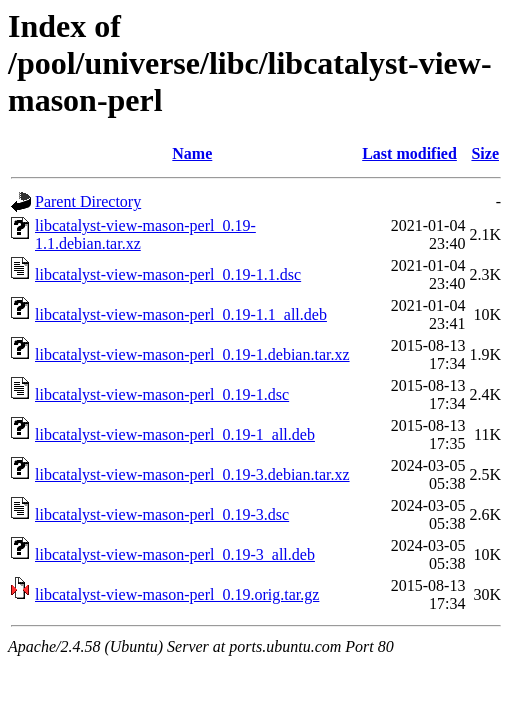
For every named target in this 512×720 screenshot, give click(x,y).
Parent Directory (88, 201)
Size (485, 153)
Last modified (409, 153)
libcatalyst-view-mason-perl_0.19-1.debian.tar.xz (192, 354)
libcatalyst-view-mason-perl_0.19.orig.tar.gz (177, 594)
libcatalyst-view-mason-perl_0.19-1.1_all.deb (181, 314)
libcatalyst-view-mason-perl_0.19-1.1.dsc (168, 274)
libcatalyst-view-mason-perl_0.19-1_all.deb (175, 434)
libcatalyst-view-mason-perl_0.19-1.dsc (162, 394)
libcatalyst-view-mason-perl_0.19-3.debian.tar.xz (192, 474)
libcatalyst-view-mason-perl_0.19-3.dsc (162, 514)
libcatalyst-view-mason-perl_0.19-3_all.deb (175, 554)
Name (192, 153)
